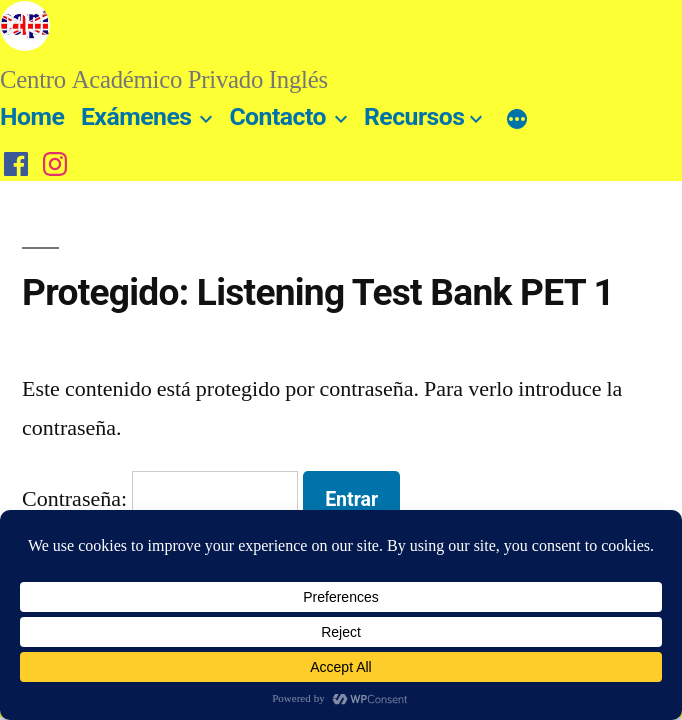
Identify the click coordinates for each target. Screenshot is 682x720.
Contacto (277, 116)
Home (32, 116)
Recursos (414, 116)
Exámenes (136, 116)
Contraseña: (160, 499)
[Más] (517, 121)
